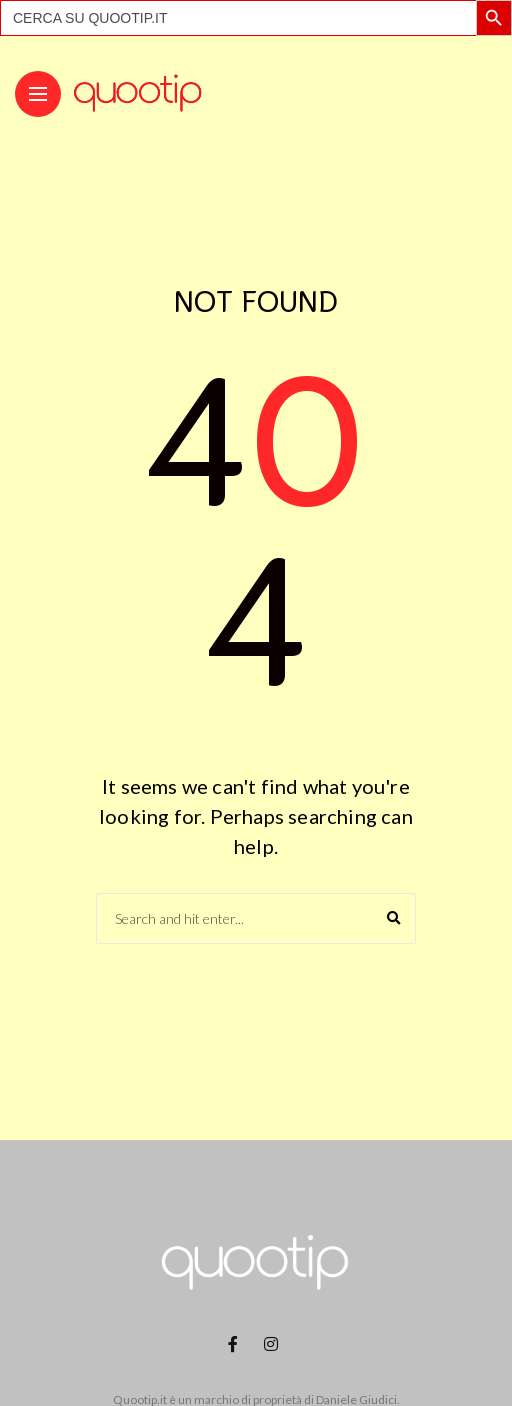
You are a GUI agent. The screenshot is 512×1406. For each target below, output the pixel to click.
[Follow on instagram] (274, 1343)
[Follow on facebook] (236, 1343)
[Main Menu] (38, 94)
